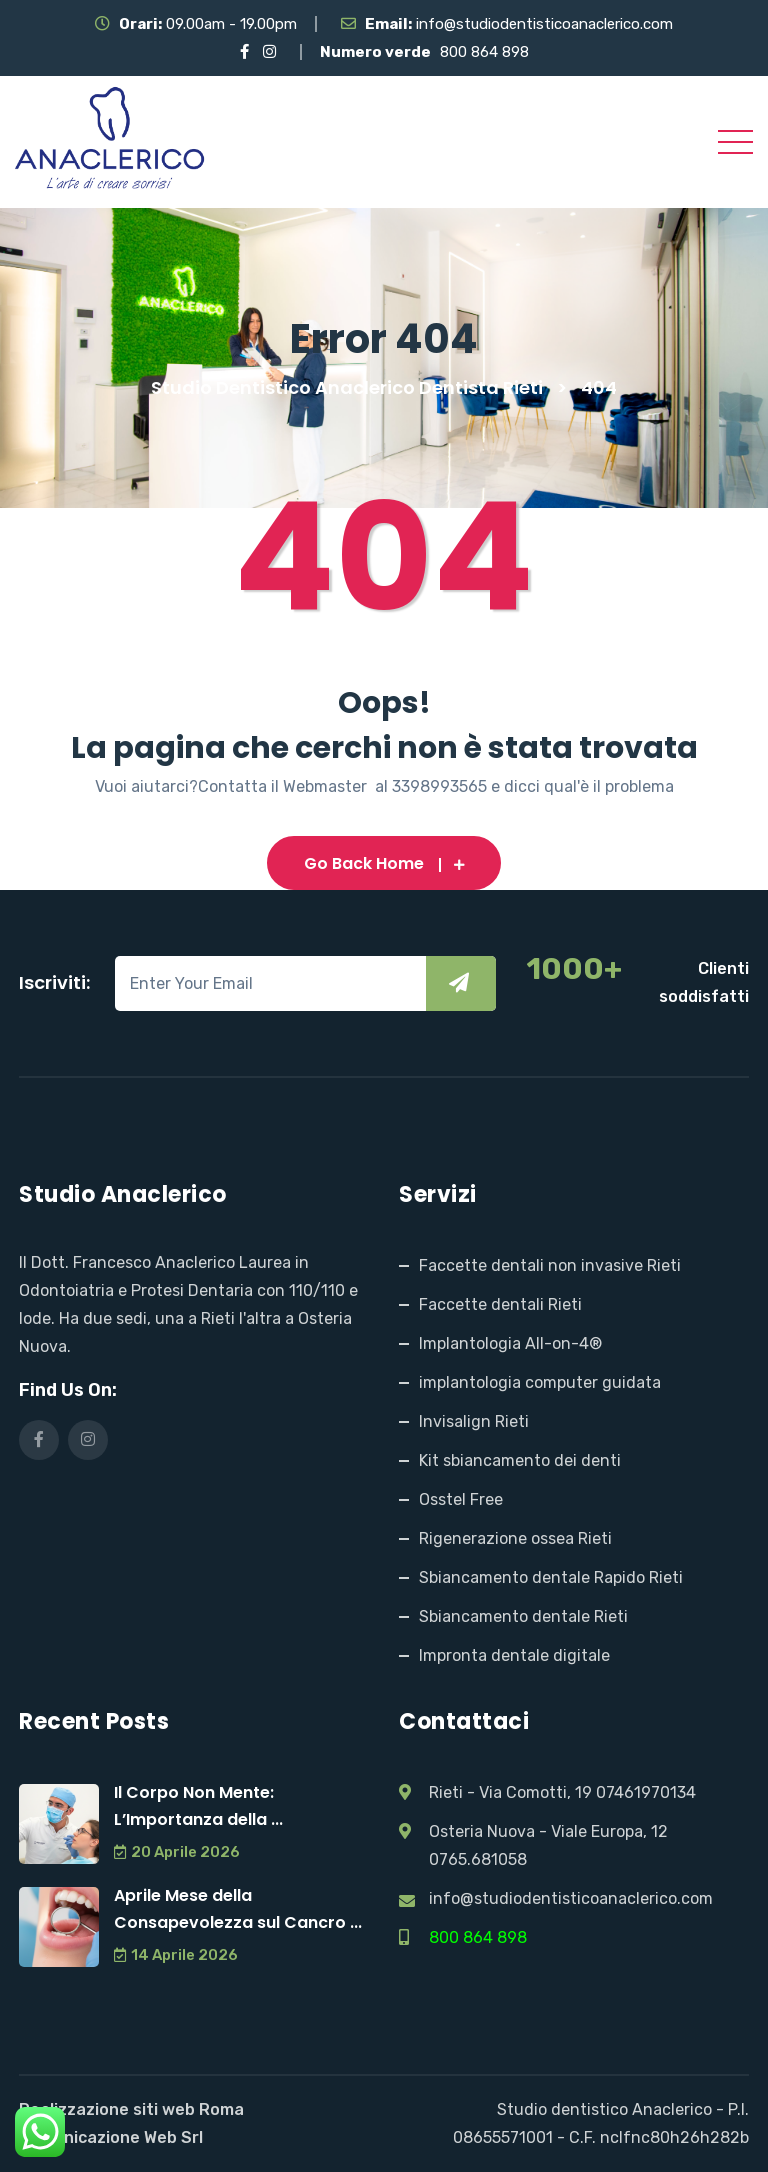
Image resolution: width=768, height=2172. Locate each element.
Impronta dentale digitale (514, 1655)
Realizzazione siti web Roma (131, 2109)
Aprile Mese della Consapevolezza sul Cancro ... (238, 1909)
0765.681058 (478, 1859)
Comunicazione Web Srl (111, 2137)
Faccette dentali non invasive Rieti (550, 1265)
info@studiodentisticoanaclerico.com (544, 24)
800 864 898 (484, 52)
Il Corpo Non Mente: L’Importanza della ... (198, 1806)
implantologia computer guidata (540, 1382)
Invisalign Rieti (474, 1421)
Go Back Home (384, 863)
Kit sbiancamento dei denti (520, 1460)
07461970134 (646, 1792)
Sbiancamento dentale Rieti (523, 1616)
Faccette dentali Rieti (500, 1304)
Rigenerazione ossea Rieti (515, 1538)
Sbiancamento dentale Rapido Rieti (551, 1577)
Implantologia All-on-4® (510, 1343)
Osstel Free (461, 1499)
